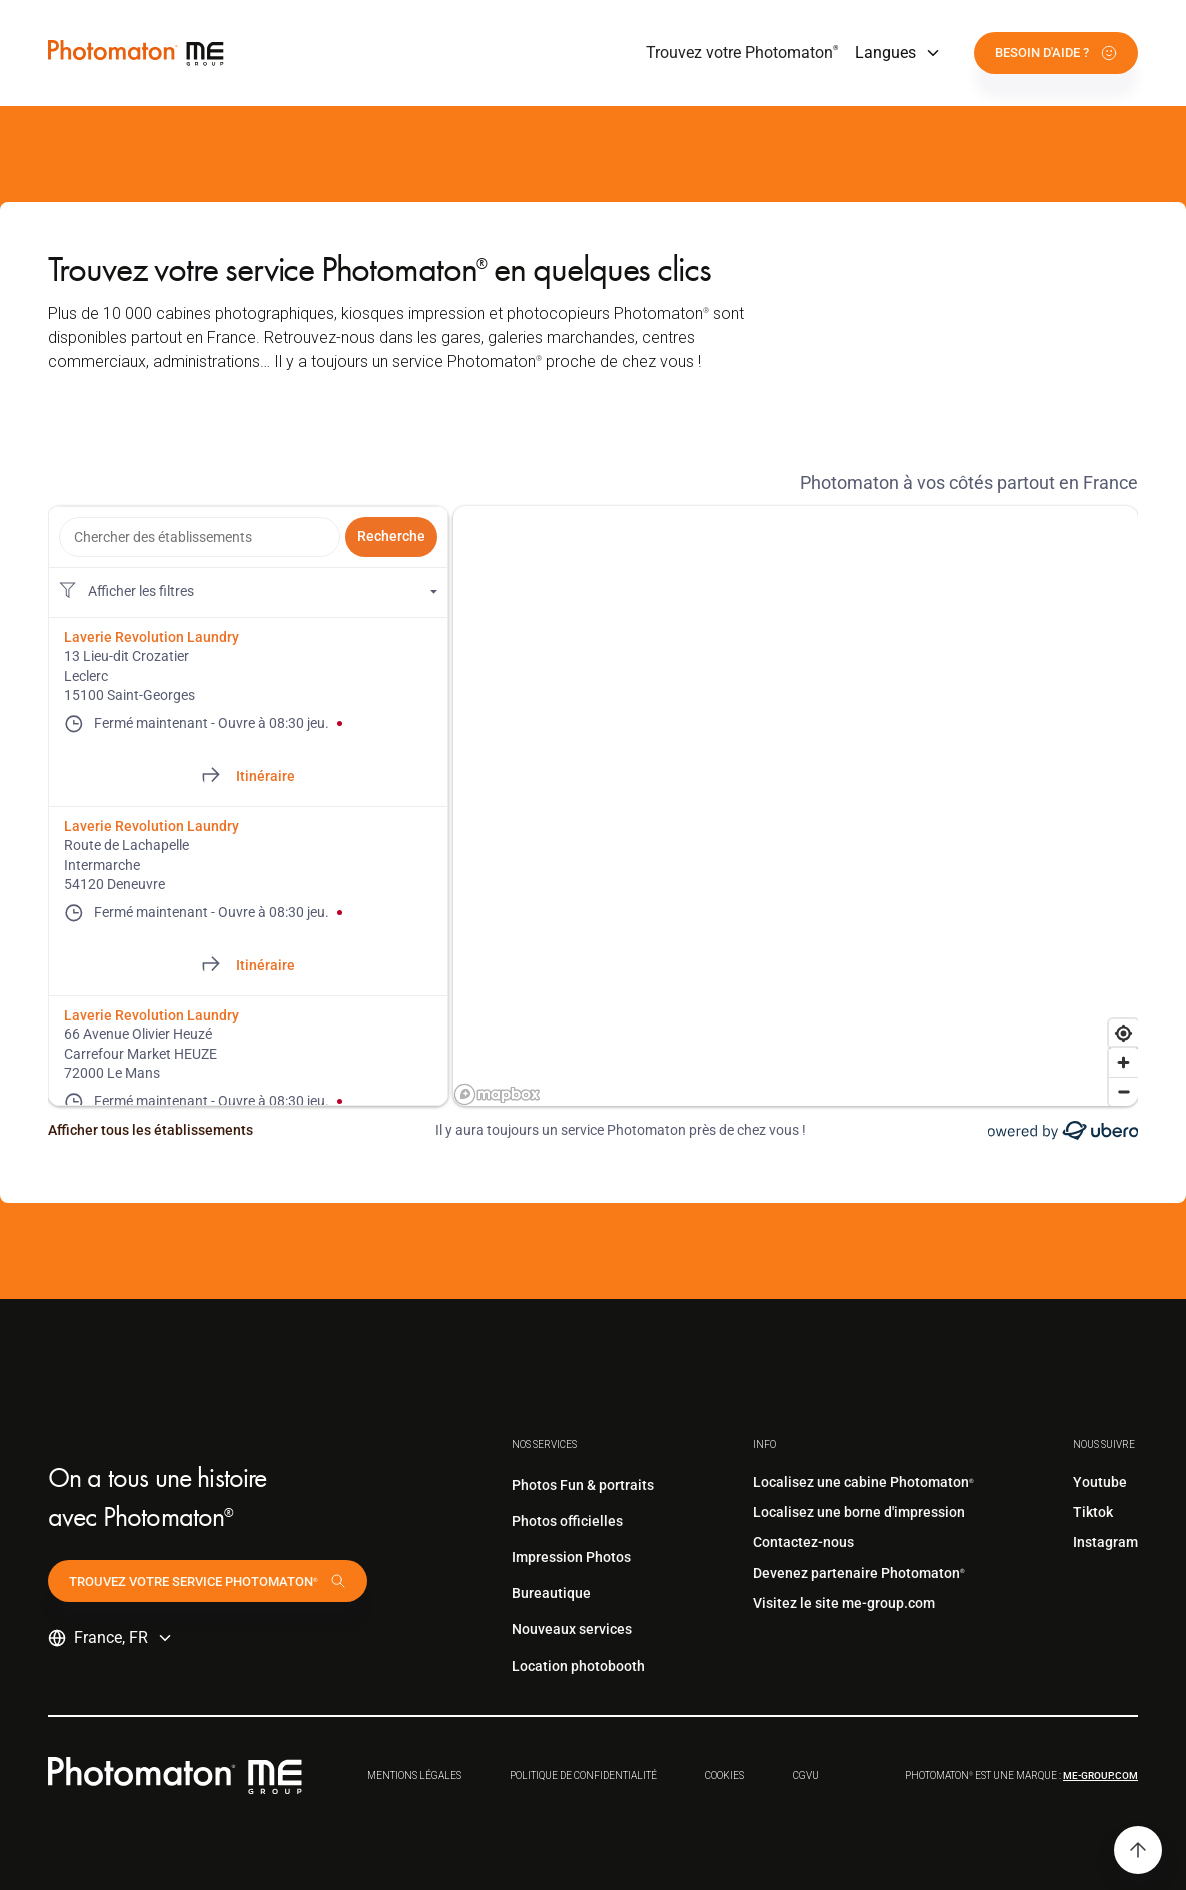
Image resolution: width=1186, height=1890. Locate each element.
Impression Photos (571, 1557)
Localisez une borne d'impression (859, 1512)
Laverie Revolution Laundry (151, 637)
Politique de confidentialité (583, 1775)
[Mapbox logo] (497, 1094)
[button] (898, 53)
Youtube (1100, 1482)
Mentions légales (414, 1775)
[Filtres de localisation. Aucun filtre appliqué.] (248, 592)
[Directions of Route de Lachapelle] (248, 966)
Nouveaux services (572, 1629)
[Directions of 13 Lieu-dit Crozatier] (248, 777)
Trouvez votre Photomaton (742, 52)
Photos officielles (567, 1521)
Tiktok (1093, 1512)
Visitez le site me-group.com (844, 1603)
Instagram (1105, 1542)
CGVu (806, 1775)
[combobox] (199, 537)
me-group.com (1100, 1775)
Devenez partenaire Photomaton (859, 1573)
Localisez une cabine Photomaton (863, 1482)
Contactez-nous (803, 1542)
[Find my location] (1123, 1033)
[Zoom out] (1123, 1091)
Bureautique (551, 1593)
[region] (795, 806)
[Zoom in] (1123, 1062)
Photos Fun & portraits (583, 1485)
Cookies (724, 1775)
